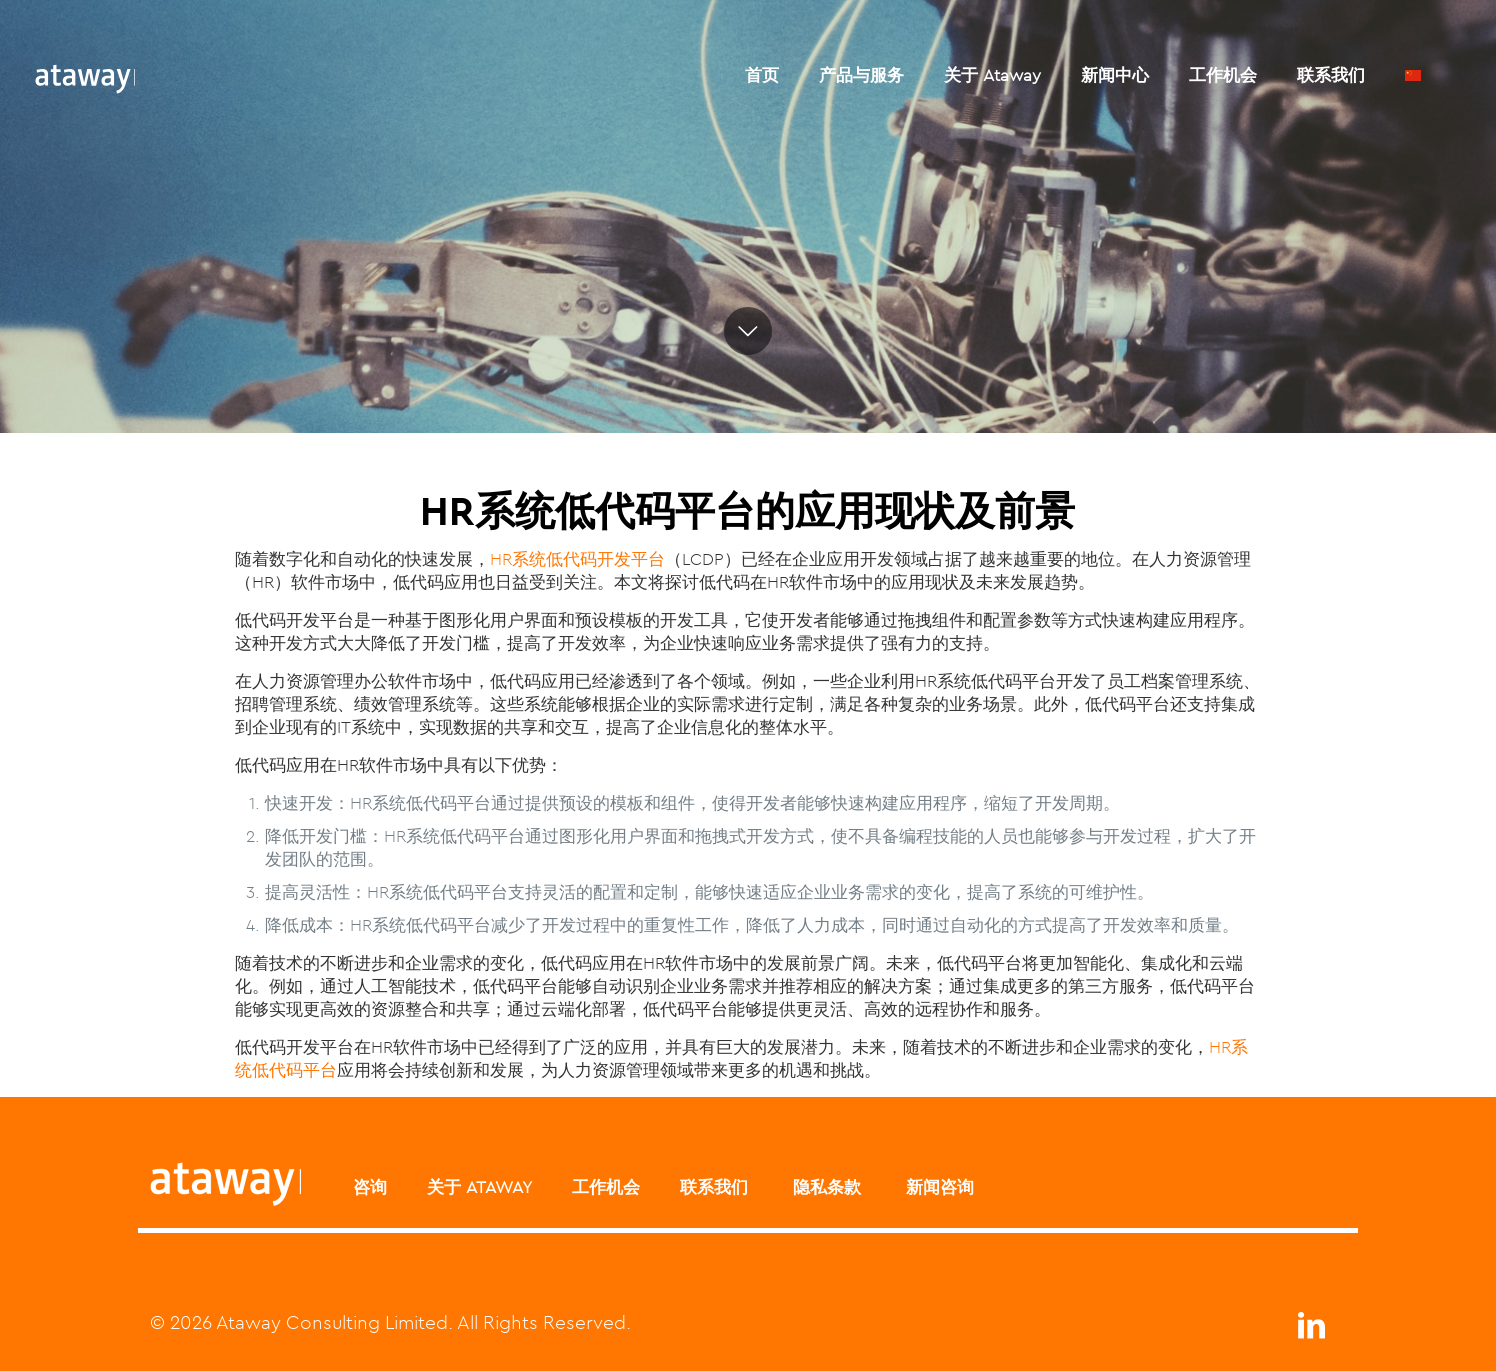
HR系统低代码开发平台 (577, 559)
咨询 (370, 1187)
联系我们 (714, 1187)
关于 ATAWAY (479, 1187)
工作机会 (606, 1187)
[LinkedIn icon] (1311, 1330)
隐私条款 (824, 1187)
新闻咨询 (937, 1187)
